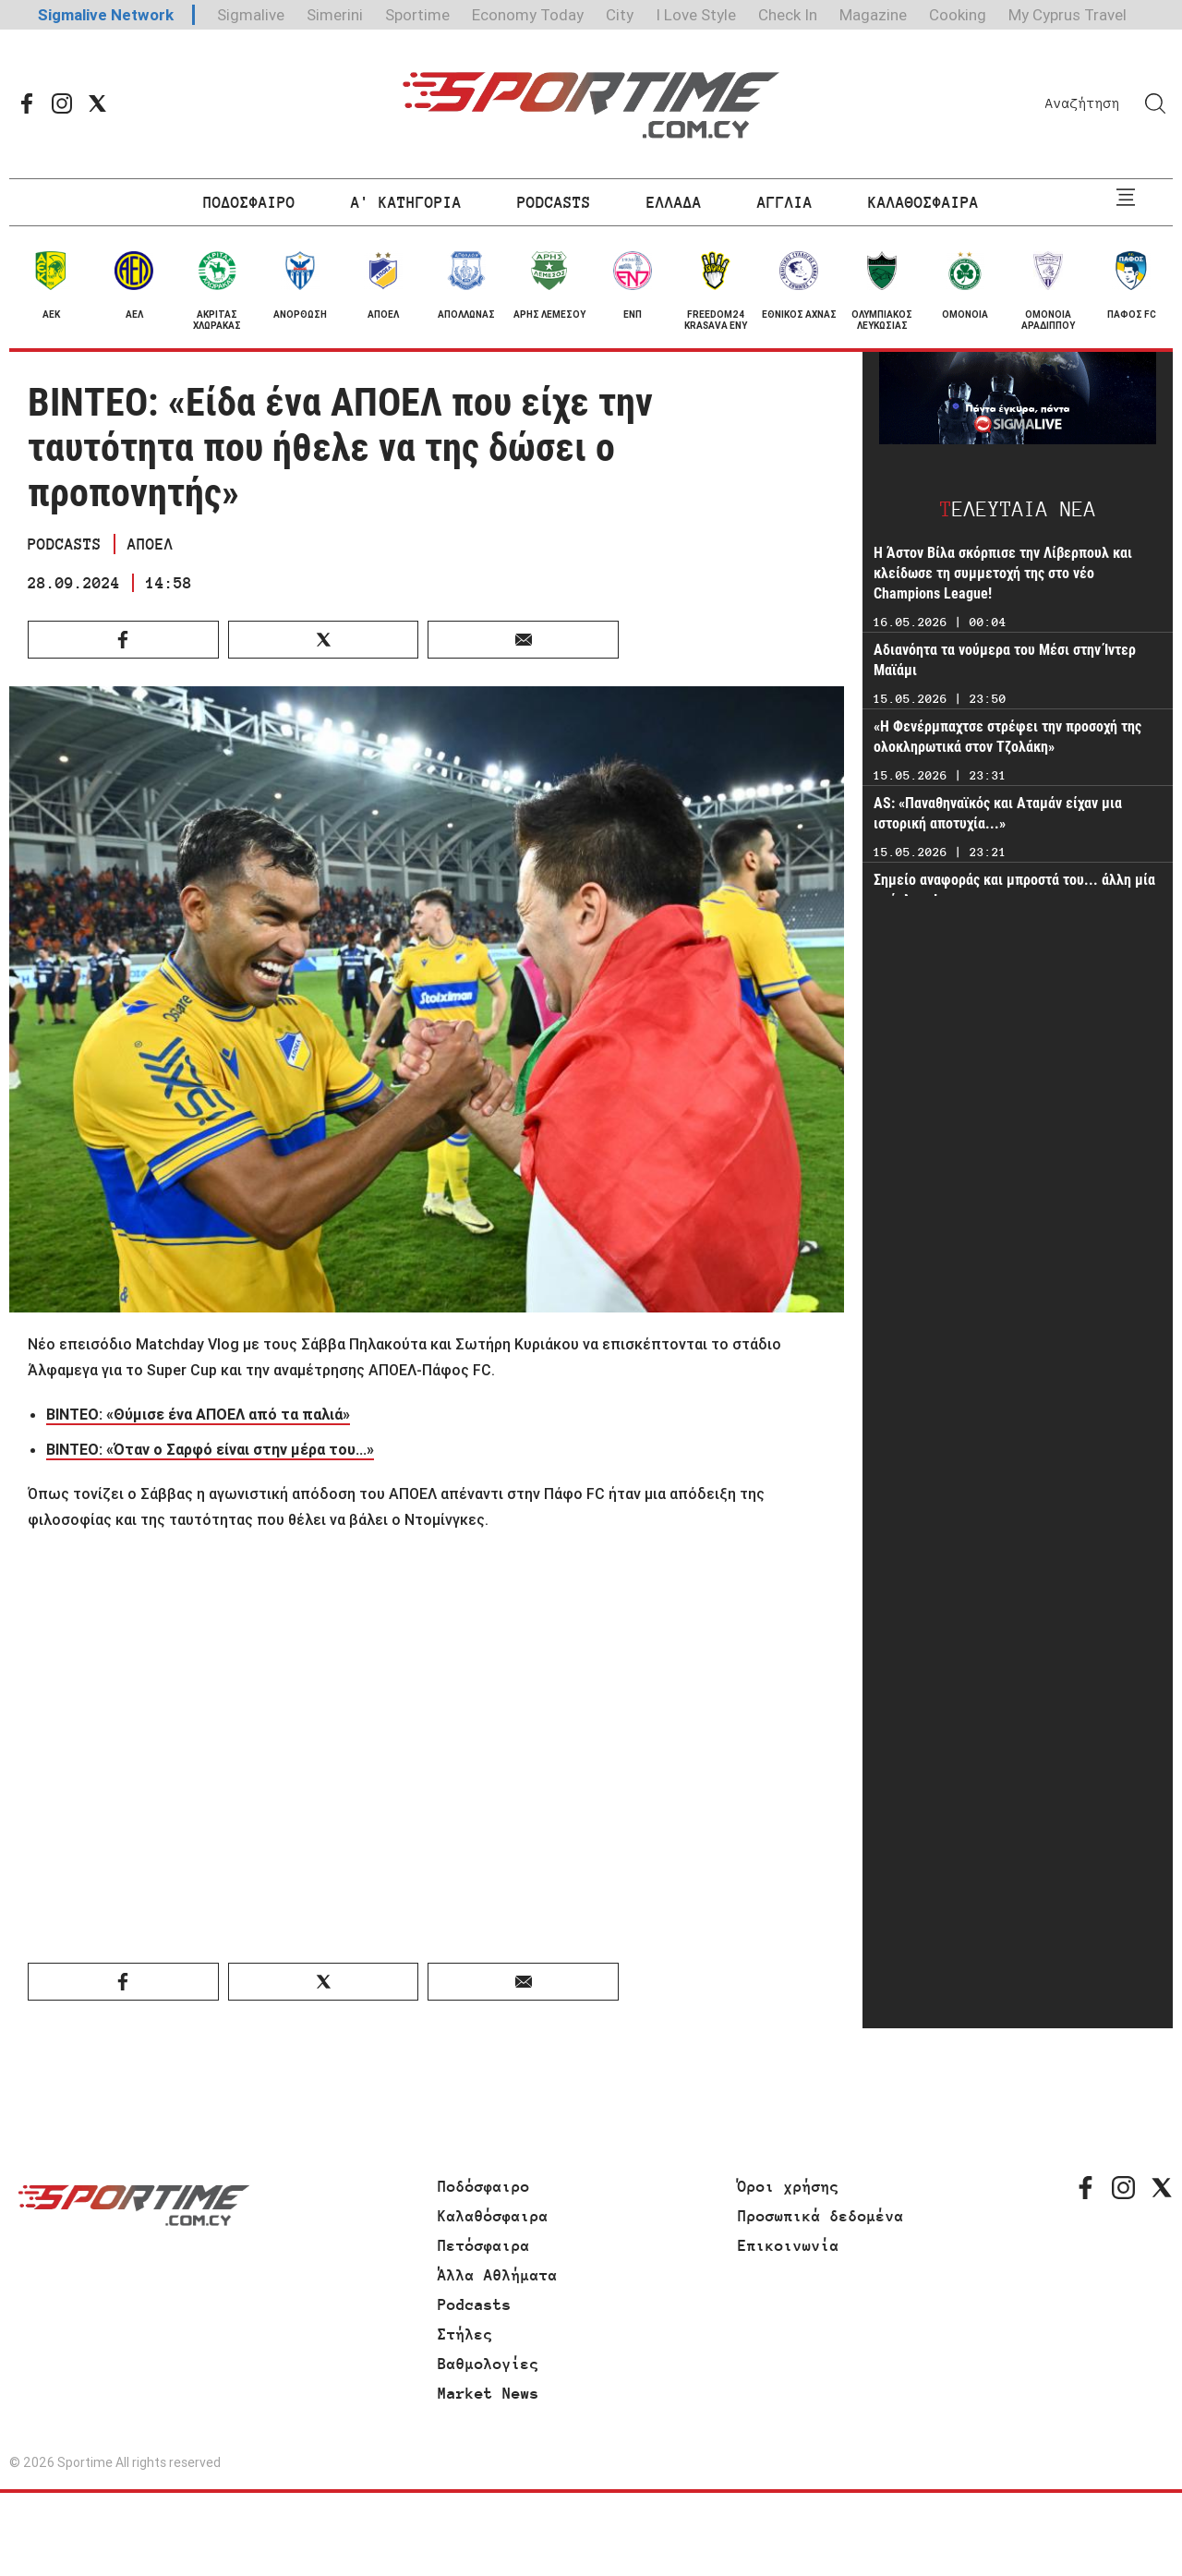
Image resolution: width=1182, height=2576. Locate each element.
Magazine (873, 15)
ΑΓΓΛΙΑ (785, 202)
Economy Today (528, 15)
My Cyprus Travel (1067, 15)
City (619, 15)
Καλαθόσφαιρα (493, 2216)
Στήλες (465, 2334)
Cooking (957, 15)
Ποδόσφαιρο (484, 2186)
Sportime (417, 15)
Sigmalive (250, 15)
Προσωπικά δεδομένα (821, 2216)
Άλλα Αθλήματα (498, 2275)
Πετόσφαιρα (484, 2245)
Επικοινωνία (788, 2245)
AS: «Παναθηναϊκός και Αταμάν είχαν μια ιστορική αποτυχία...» (998, 813)
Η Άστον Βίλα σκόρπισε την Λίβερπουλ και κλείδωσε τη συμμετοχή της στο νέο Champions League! (1003, 573)
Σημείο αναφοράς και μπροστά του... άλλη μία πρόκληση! (1014, 890)
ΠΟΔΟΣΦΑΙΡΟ (249, 202)
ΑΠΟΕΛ (150, 544)
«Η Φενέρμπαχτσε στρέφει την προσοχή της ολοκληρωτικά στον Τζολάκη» (1007, 737)
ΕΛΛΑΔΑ (674, 202)
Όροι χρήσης (788, 2186)
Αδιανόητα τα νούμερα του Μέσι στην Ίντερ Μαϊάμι (1005, 660)
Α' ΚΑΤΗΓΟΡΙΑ (406, 202)
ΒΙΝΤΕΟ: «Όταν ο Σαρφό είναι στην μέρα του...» (210, 1449)
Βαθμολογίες (488, 2363)
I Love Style (696, 15)
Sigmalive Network (106, 15)
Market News (488, 2393)
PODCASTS (554, 202)
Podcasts (475, 2304)
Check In (787, 15)
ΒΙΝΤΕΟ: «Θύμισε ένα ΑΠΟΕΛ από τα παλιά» (198, 1414)
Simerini (335, 15)
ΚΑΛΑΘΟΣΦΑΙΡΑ (923, 202)
